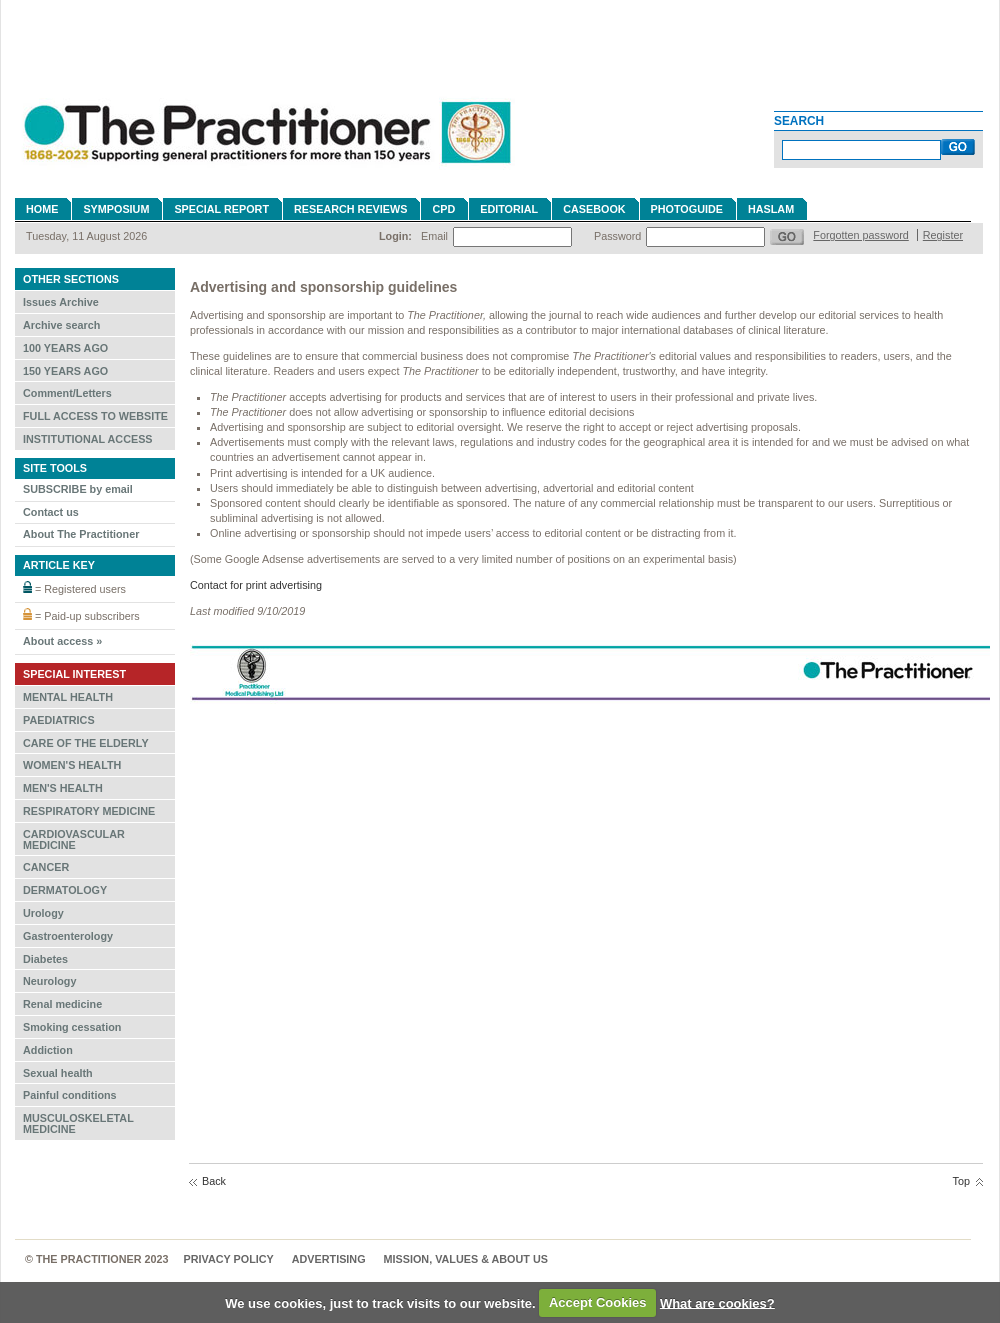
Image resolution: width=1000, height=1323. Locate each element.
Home (42, 209)
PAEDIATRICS (59, 720)
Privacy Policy (229, 1259)
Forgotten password (860, 235)
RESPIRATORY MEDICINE (89, 811)
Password (617, 236)
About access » (62, 641)
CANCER (46, 867)
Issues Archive (61, 302)
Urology (43, 913)
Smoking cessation (72, 1027)
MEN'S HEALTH (63, 788)
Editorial (509, 209)
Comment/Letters (67, 393)
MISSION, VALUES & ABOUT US (466, 1259)
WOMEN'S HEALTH (72, 765)
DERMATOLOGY (65, 890)
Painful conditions (70, 1095)
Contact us (51, 512)
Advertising (329, 1259)
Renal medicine (62, 1004)
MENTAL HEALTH (68, 697)
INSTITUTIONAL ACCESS (88, 439)
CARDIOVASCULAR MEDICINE (74, 839)
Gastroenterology (68, 936)
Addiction (48, 1050)
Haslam (771, 209)
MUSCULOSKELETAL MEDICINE (78, 1123)
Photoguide (687, 209)
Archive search (61, 325)
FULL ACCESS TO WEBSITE (95, 416)
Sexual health (58, 1073)
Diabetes (45, 959)
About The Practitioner (81, 534)
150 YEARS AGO (65, 371)
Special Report (221, 209)
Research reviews (350, 209)
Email (434, 236)
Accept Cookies (598, 1302)
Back (214, 1181)
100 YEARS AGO (65, 348)
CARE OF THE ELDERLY (86, 743)
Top (961, 1181)
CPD (443, 209)
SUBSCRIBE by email (78, 489)
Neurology (49, 981)
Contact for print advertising (256, 585)
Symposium (116, 209)
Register (943, 235)
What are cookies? (717, 1302)
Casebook (594, 209)
